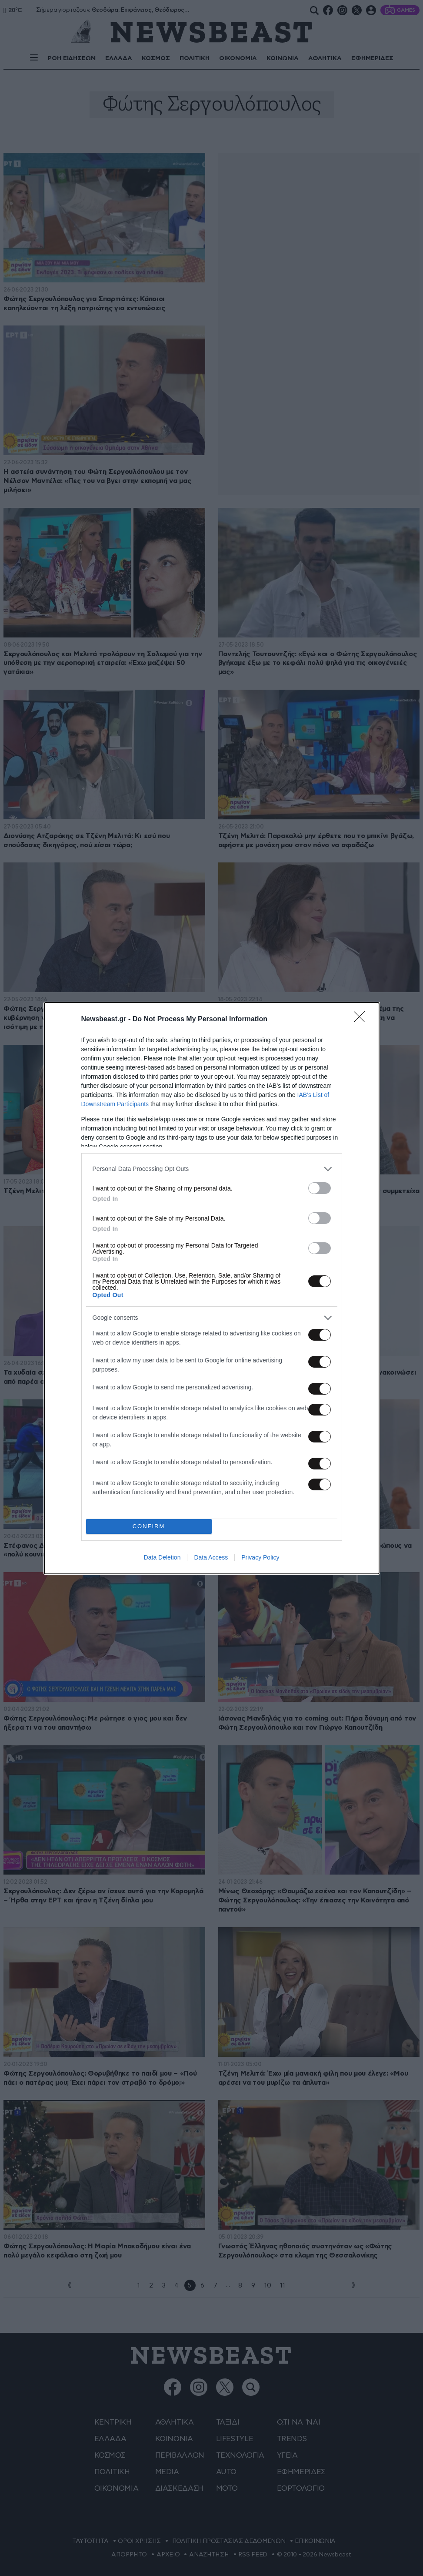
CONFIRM (149, 1526)
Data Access (211, 1557)
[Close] (362, 1019)
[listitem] (212, 1169)
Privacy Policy (260, 1557)
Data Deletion (162, 1557)
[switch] (319, 1188)
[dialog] (211, 1288)
